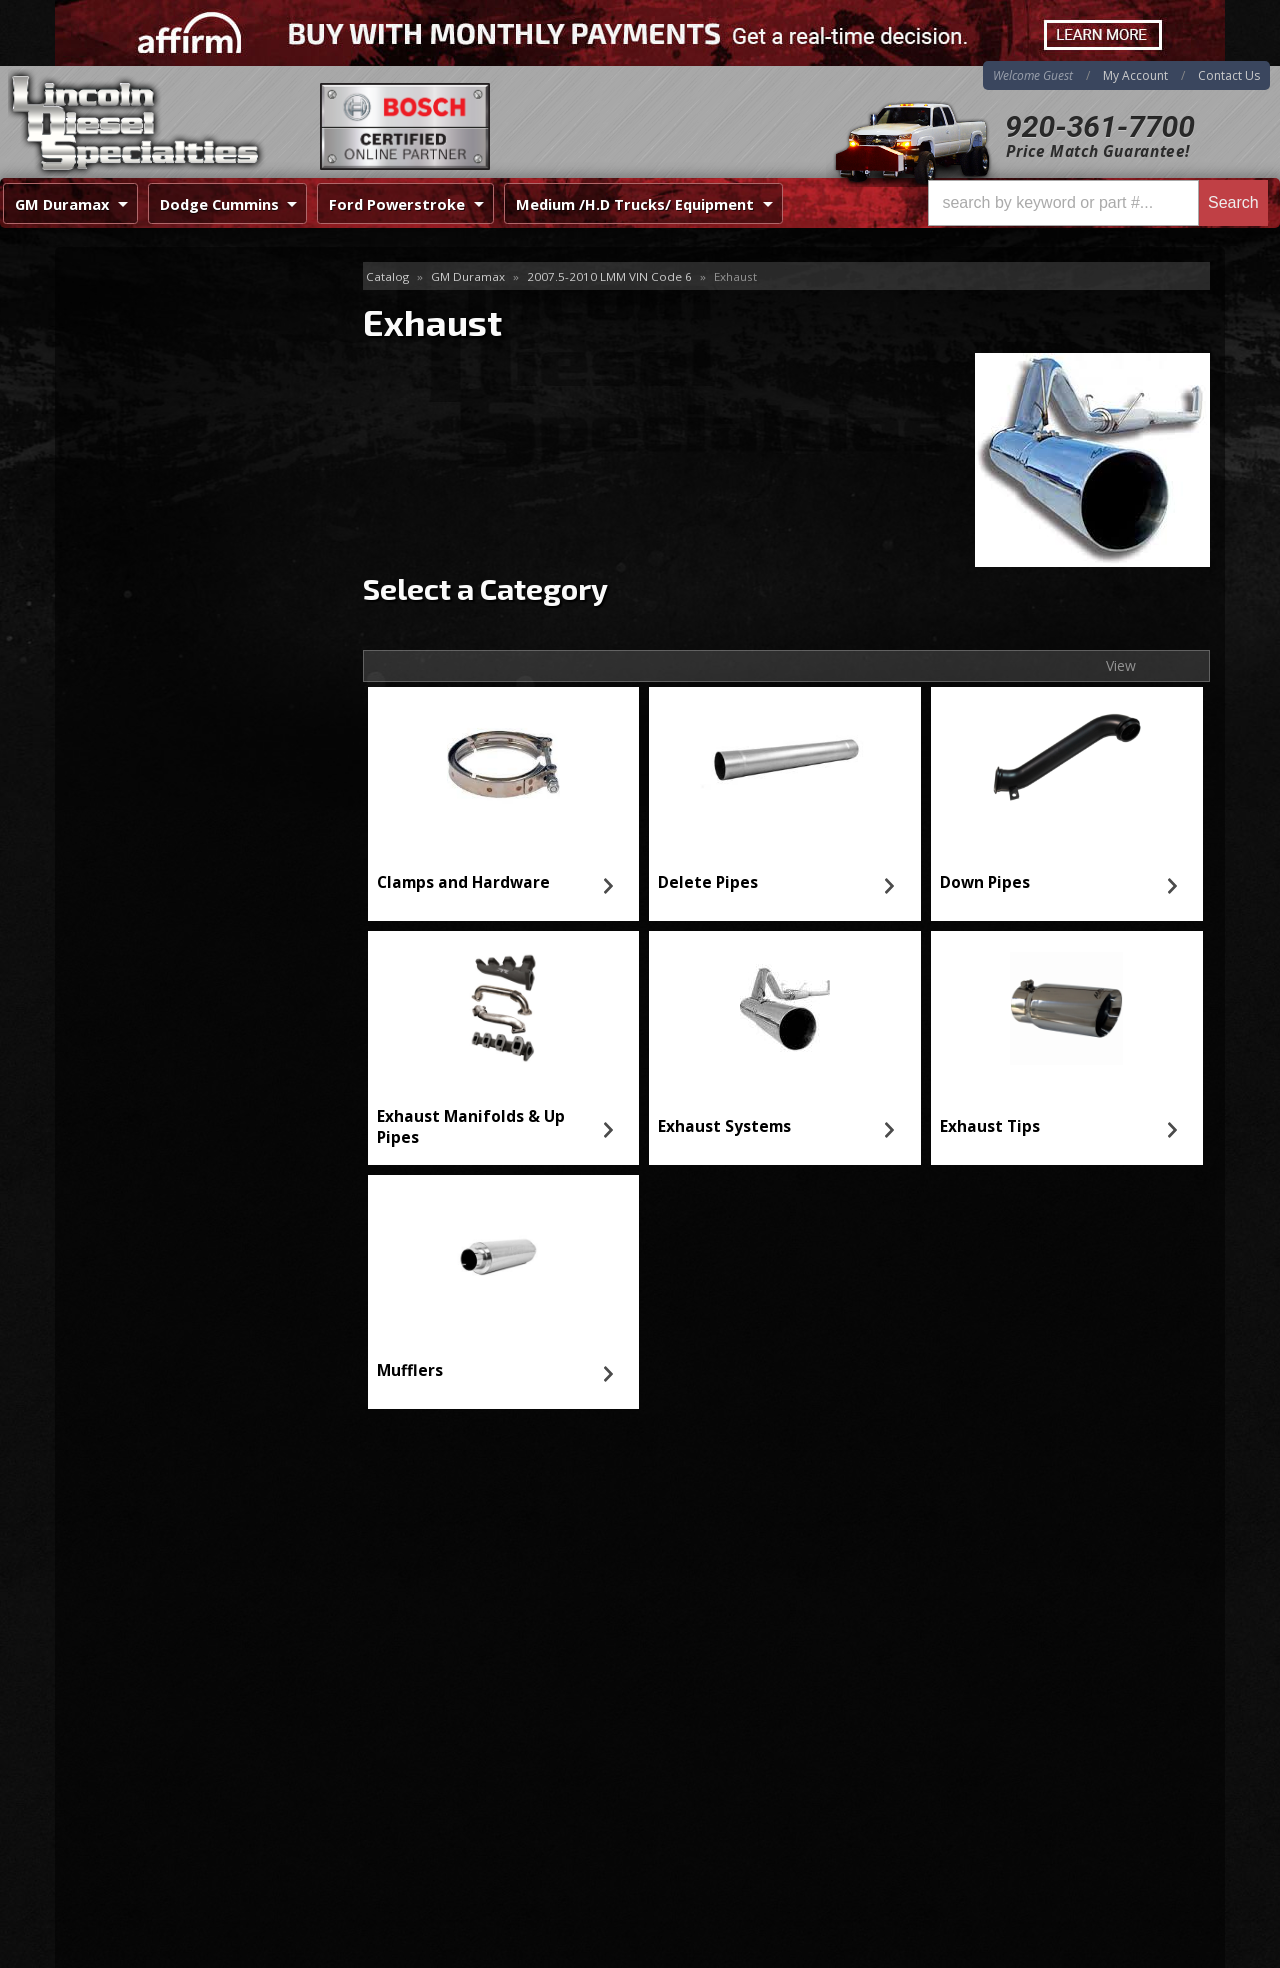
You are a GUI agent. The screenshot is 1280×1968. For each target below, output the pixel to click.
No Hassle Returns (176, 768)
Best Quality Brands (181, 711)
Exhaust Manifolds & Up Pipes (471, 1126)
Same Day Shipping (178, 653)
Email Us (140, 875)
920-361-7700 (1100, 126)
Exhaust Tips (990, 1126)
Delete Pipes (708, 882)
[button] (1098, 203)
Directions (162, 1743)
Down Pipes (985, 882)
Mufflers (410, 1370)
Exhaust (104, 277)
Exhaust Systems (724, 1126)
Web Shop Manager (1161, 1952)
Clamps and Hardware (463, 882)
